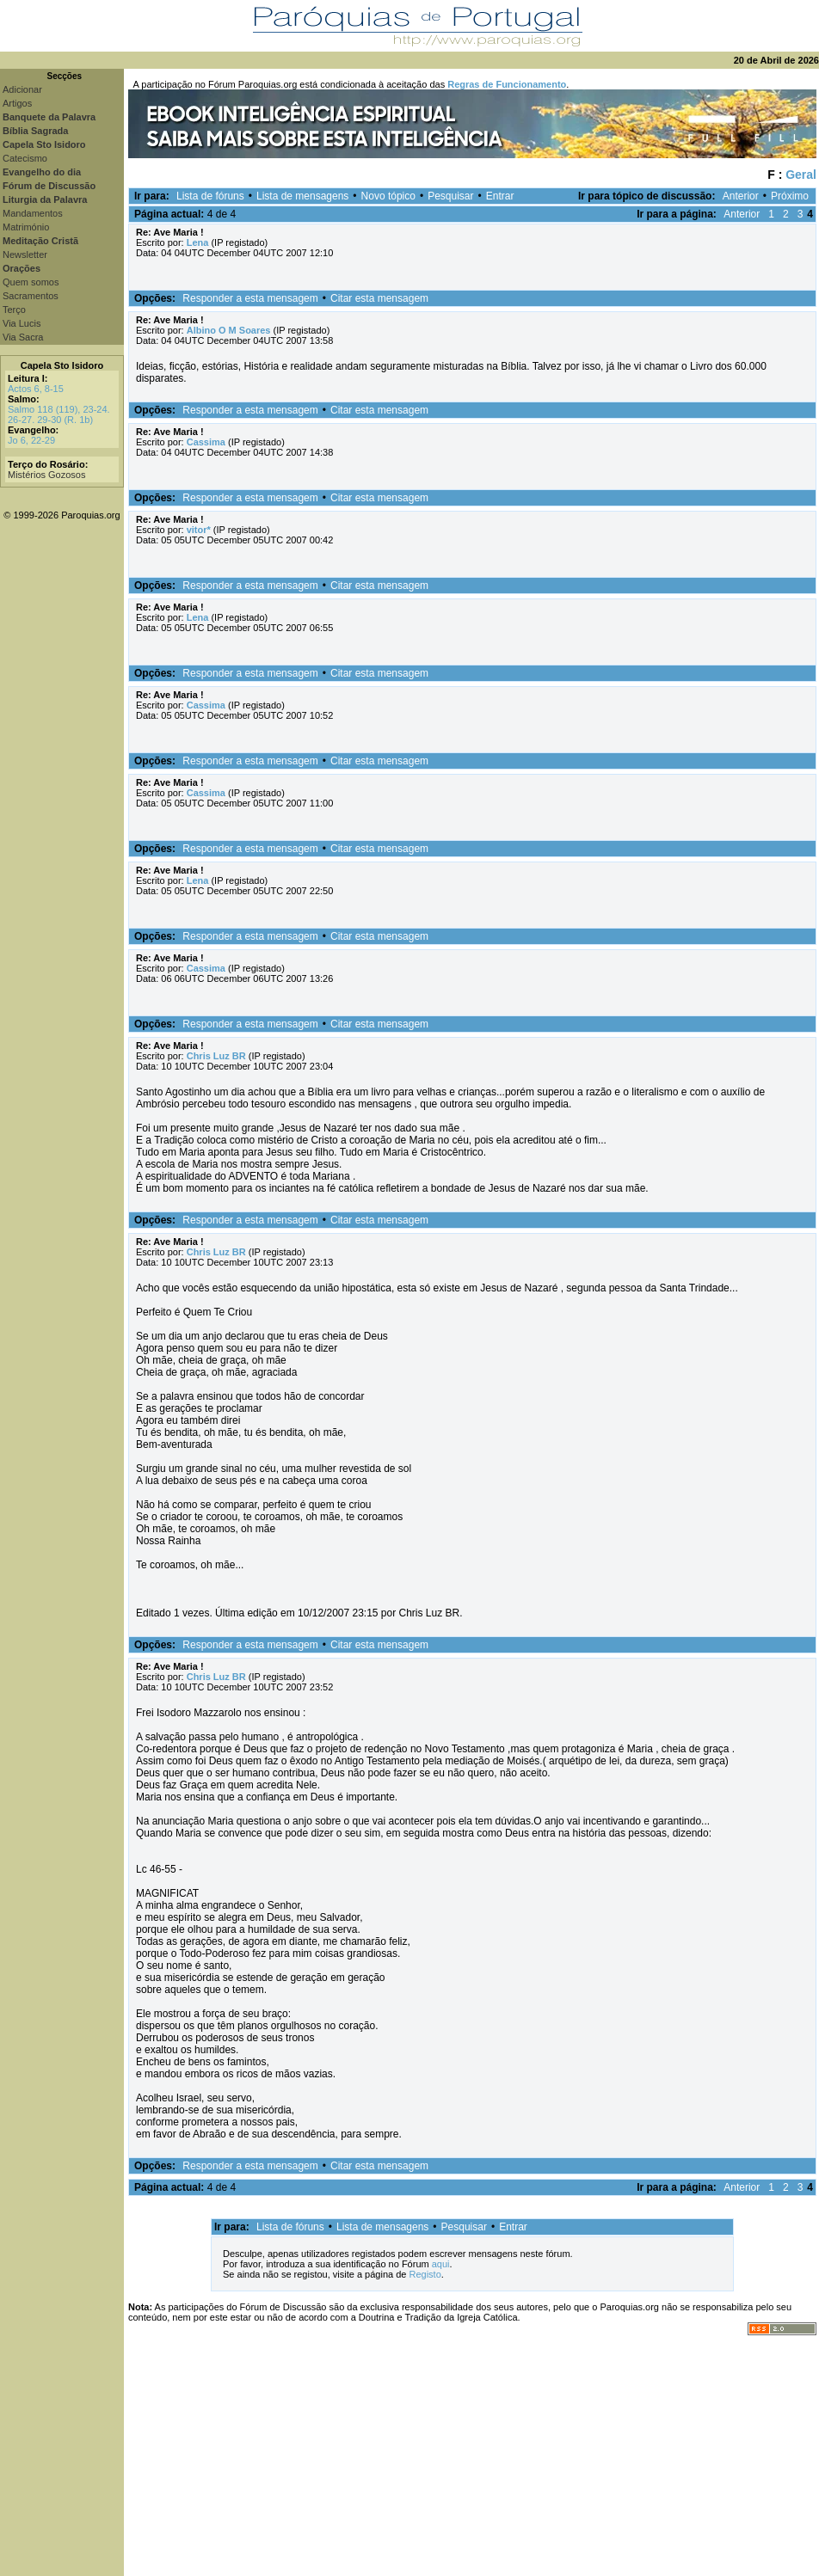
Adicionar (22, 89)
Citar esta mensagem (379, 298)
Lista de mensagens (302, 196)
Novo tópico (388, 196)
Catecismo (25, 158)
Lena (198, 242)
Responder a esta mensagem (249, 298)
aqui (441, 2264)
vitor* (199, 529)
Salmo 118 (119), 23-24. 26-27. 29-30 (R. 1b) (59, 414)
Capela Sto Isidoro (62, 365)
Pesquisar (450, 196)
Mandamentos (33, 213)
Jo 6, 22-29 (31, 440)
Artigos (17, 103)
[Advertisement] (471, 2455)
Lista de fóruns (210, 196)
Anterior (741, 196)
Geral (800, 174)
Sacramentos (30, 296)
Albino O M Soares (229, 330)
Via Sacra (23, 337)
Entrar (500, 196)
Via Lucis (21, 323)
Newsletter (25, 254)
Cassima (206, 442)
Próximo (790, 196)
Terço (14, 309)
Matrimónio (26, 227)
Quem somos (30, 282)
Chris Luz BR (216, 1056)
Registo (424, 2274)
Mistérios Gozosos (46, 474)
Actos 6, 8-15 (36, 388)
